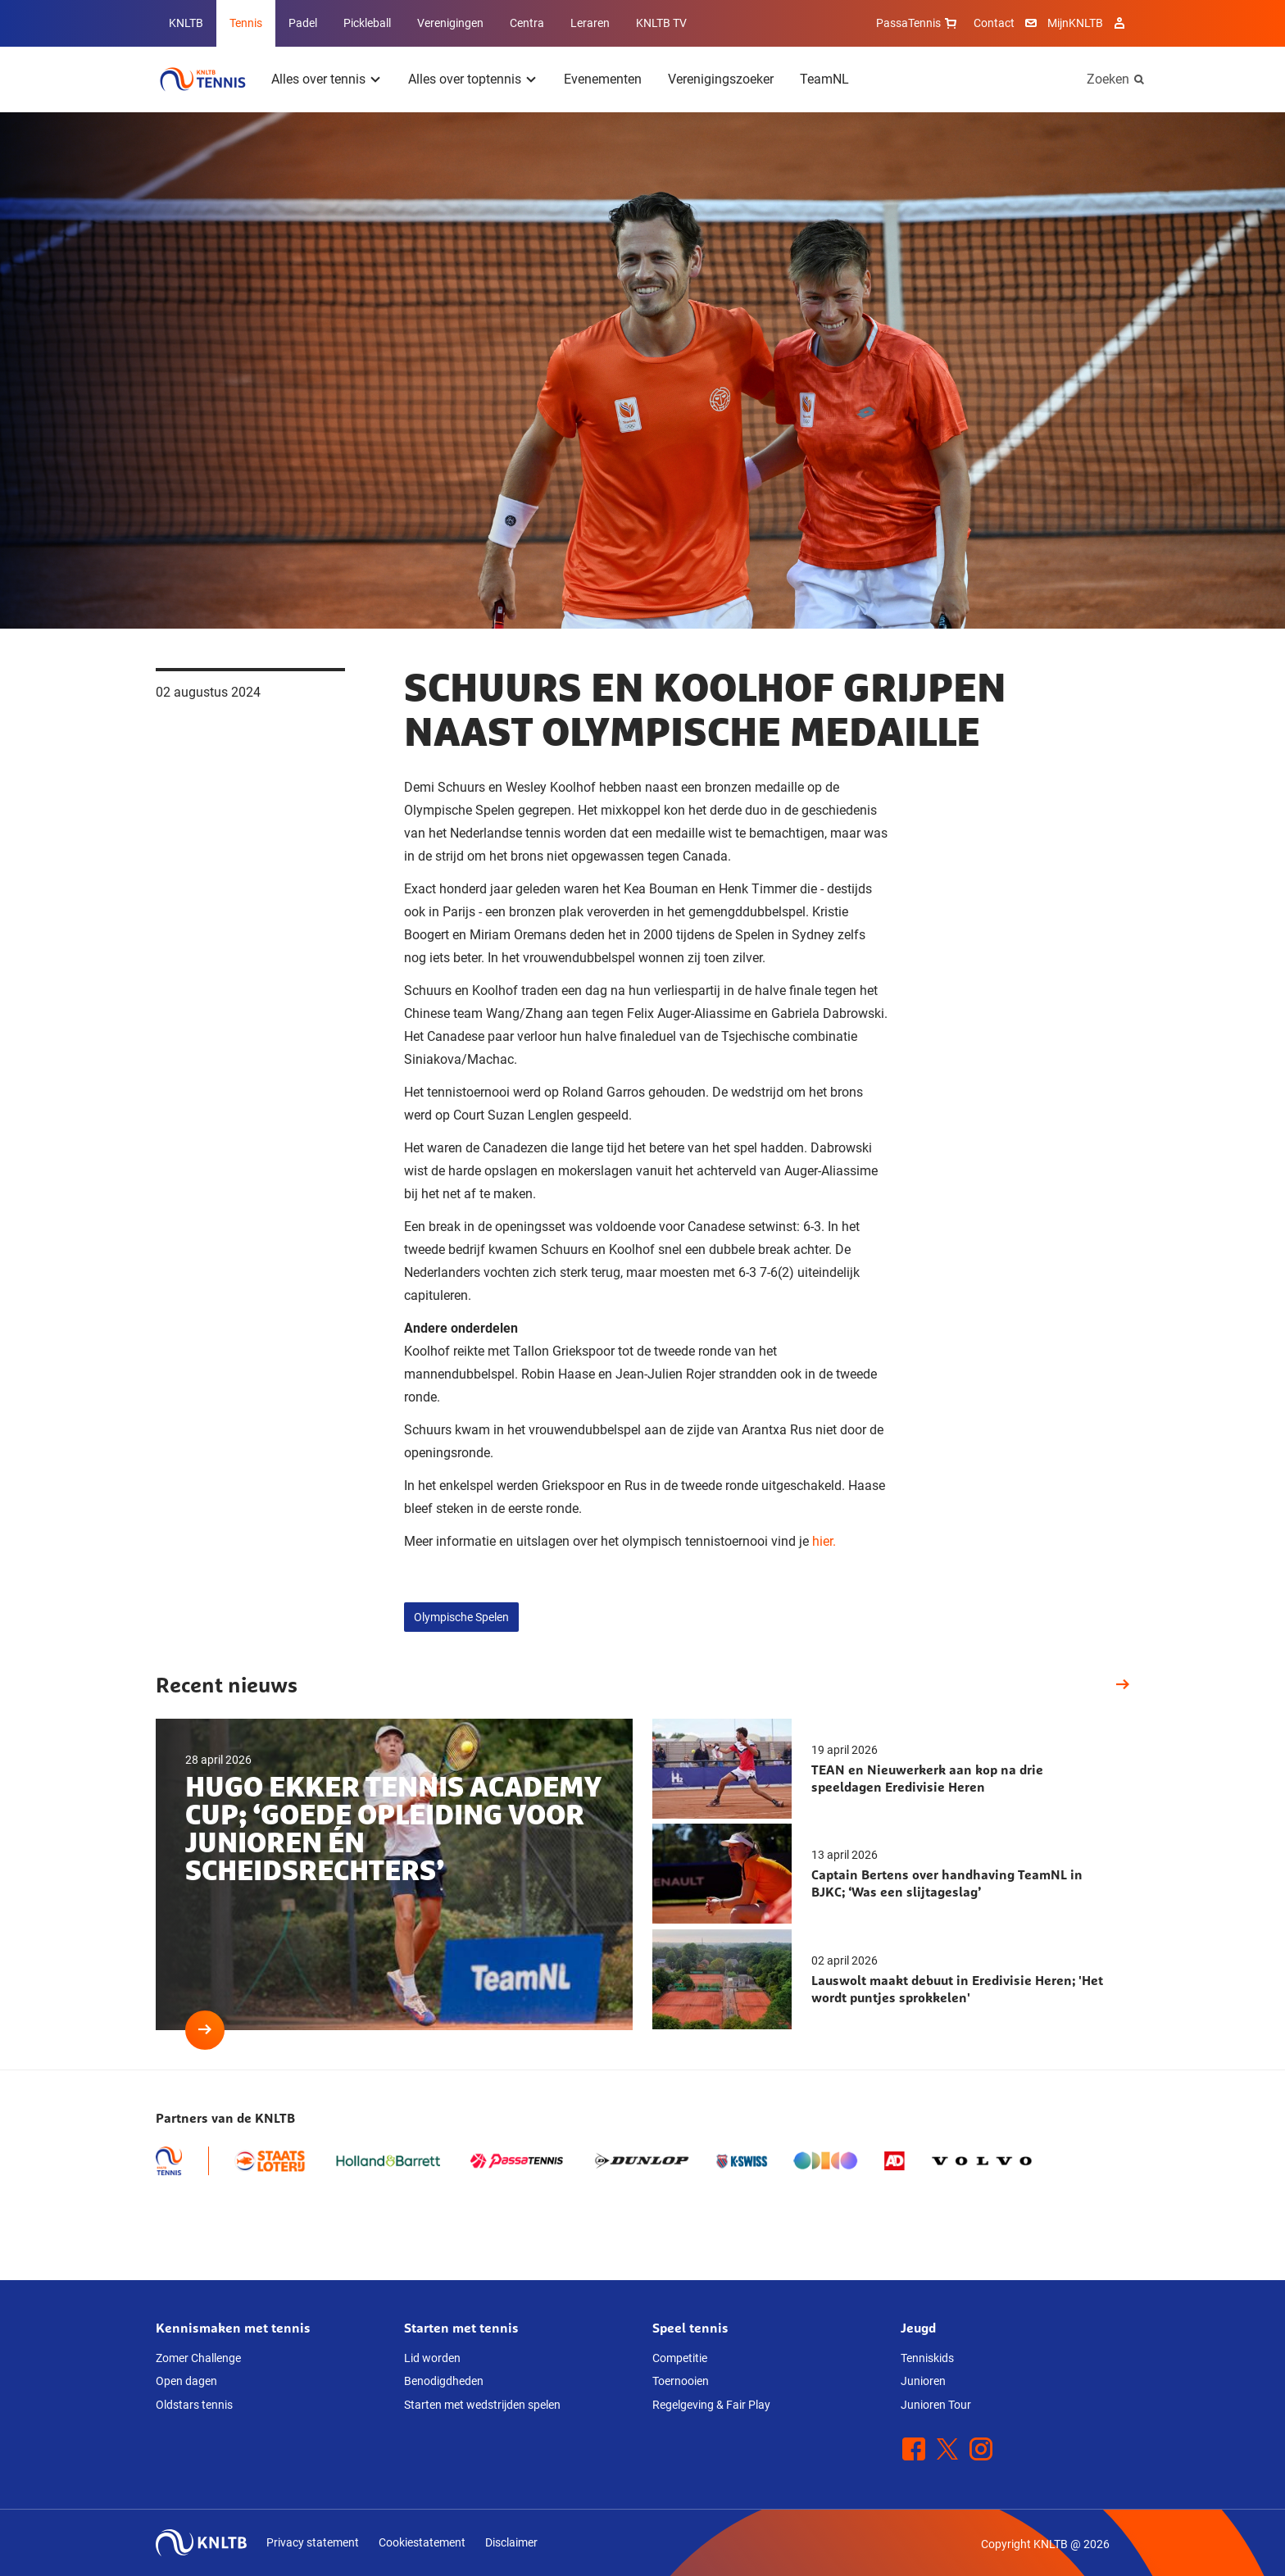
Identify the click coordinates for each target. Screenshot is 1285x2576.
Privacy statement (312, 2542)
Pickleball (367, 23)
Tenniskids (927, 2358)
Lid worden (432, 2358)
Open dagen (186, 2380)
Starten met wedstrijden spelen (482, 2404)
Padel (302, 23)
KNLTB (186, 23)
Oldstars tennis (194, 2404)
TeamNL (824, 79)
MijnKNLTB (1075, 23)
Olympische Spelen (461, 1617)
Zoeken (1108, 79)
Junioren (923, 2380)
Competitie (679, 2358)
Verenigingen (450, 23)
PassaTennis (918, 23)
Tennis (245, 23)
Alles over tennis (318, 79)
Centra (527, 23)
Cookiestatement (422, 2542)
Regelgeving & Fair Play (711, 2404)
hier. (824, 1541)
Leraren (590, 23)
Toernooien (680, 2380)
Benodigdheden (444, 2380)
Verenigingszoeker (721, 79)
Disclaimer (511, 2542)
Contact (994, 23)
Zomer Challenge (198, 2358)
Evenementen (603, 79)
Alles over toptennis (464, 79)
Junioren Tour (936, 2404)
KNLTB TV (661, 23)
